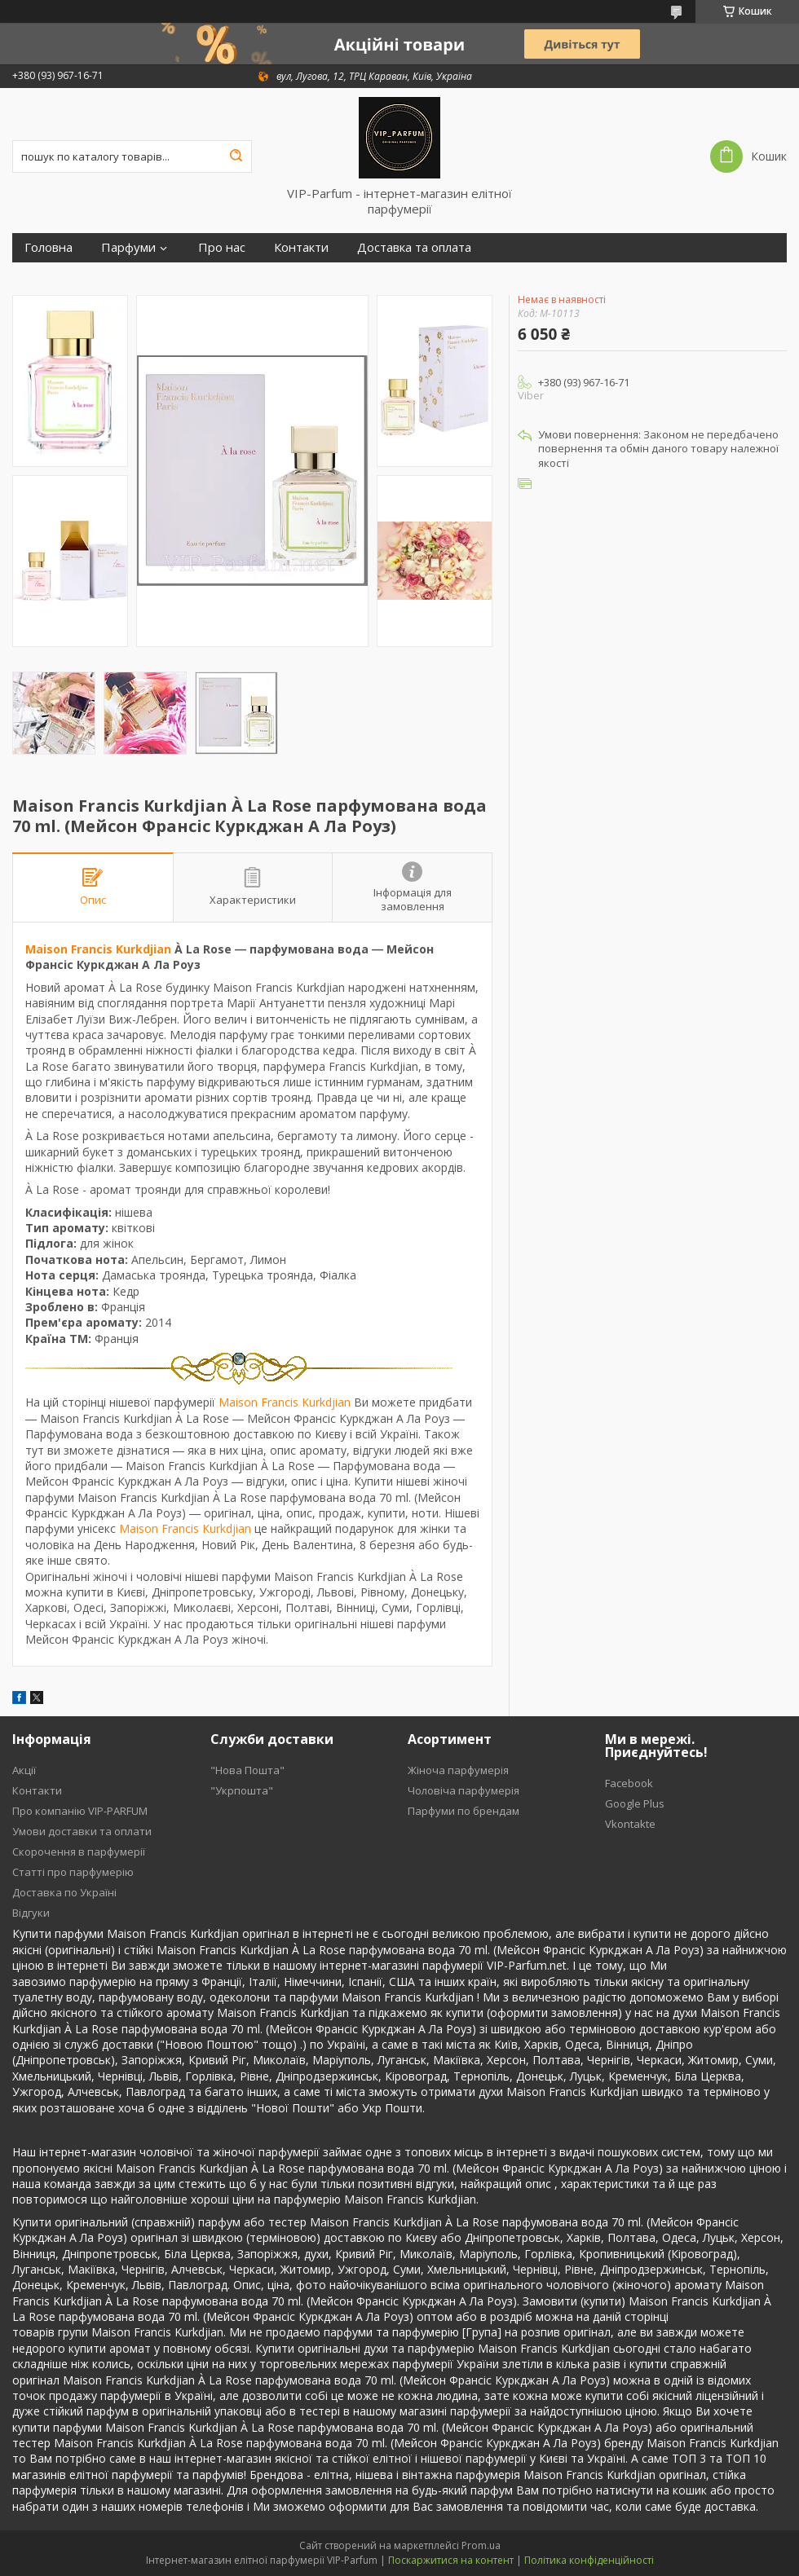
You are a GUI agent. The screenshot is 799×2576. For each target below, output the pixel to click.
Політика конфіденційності (589, 2560)
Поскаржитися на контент (451, 2560)
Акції (24, 1770)
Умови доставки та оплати (82, 1831)
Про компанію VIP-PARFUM (80, 1810)
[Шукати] (235, 156)
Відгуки (31, 1912)
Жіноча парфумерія (458, 1770)
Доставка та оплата (414, 247)
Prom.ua (481, 2545)
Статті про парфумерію (73, 1872)
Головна (48, 247)
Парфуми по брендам (463, 1810)
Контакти (301, 247)
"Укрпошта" (241, 1790)
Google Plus (634, 1803)
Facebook (629, 1783)
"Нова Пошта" (247, 1770)
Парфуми (128, 247)
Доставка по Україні (64, 1892)
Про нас (221, 247)
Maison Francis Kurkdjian (98, 949)
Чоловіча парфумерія (463, 1790)
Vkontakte (630, 1823)
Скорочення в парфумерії (78, 1851)
